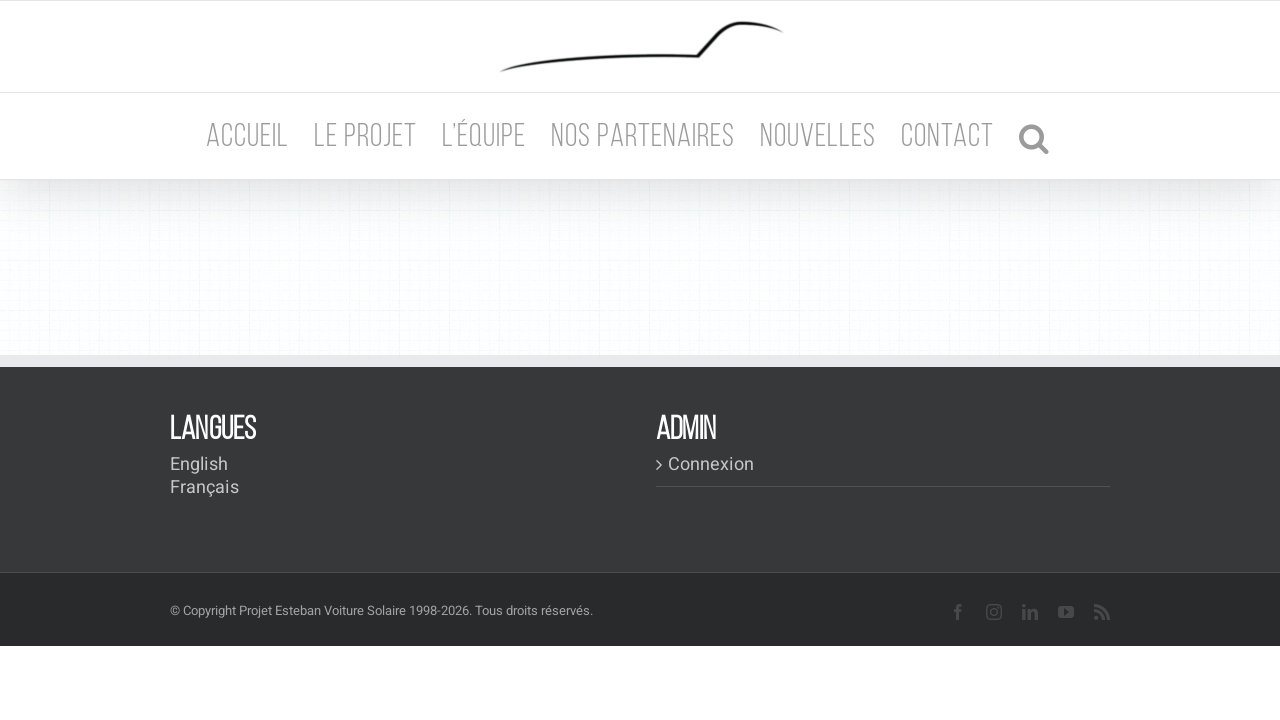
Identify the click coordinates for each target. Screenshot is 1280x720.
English (199, 464)
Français (204, 487)
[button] (1076, 136)
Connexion (711, 465)
